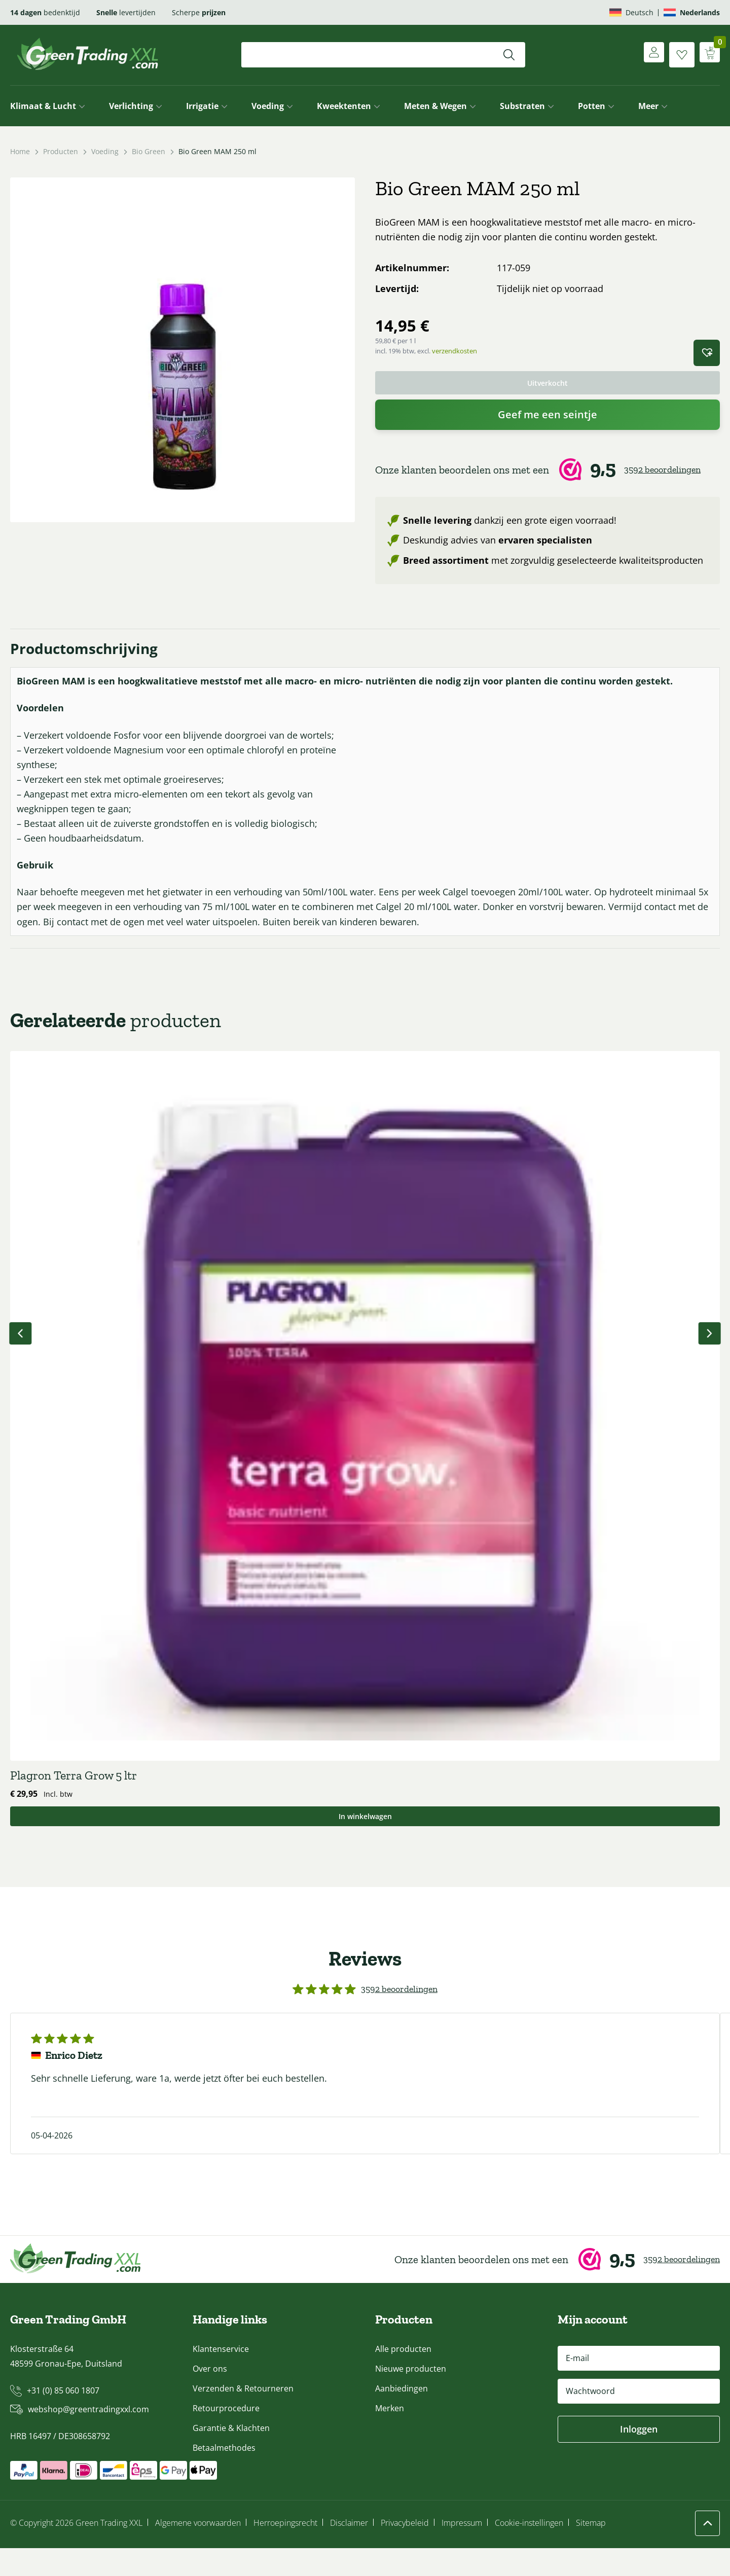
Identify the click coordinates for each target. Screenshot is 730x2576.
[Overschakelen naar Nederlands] (692, 12)
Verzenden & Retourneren (243, 2416)
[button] (707, 353)
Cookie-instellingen (529, 2550)
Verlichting (131, 106)
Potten (591, 106)
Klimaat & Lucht (43, 106)
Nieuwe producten (410, 2396)
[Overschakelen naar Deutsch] (631, 12)
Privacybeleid (405, 2550)
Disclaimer (349, 2550)
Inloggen (639, 2457)
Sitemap (591, 2550)
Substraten (522, 106)
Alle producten (403, 2376)
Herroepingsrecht (285, 2550)
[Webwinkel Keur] (547, 472)
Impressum (462, 2550)
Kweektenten (344, 106)
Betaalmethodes (224, 2475)
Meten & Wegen (435, 106)
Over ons (210, 2396)
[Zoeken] (509, 55)
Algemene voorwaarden (198, 2550)
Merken (389, 2436)
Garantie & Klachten (231, 2455)
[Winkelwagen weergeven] (707, 54)
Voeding (267, 106)
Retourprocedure (226, 2436)
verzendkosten (454, 350)
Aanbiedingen (401, 2416)
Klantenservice (221, 2376)
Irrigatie (202, 106)
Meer (648, 106)
